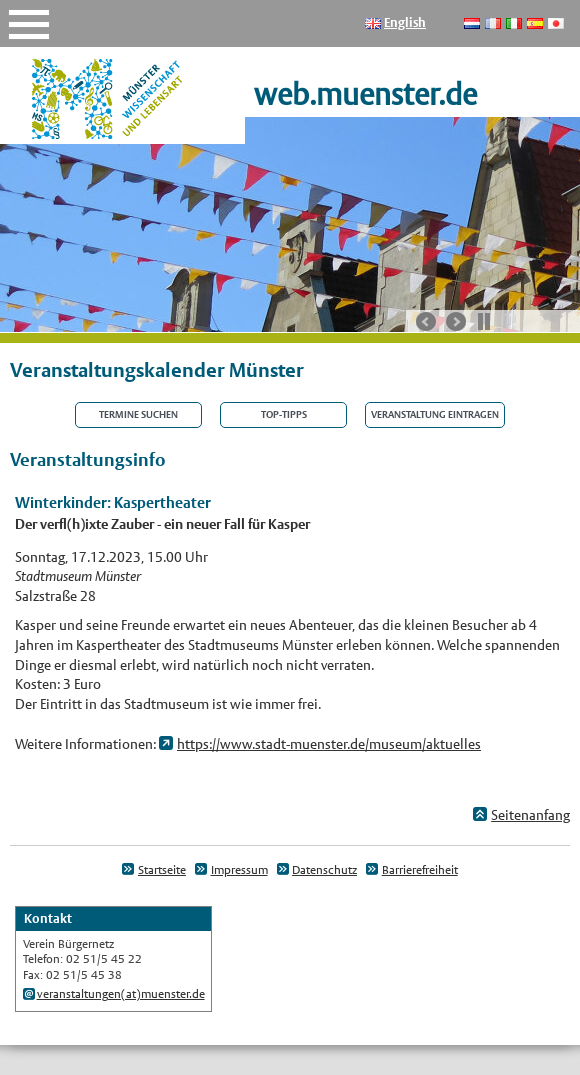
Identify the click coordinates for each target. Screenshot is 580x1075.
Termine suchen (138, 415)
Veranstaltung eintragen (435, 415)
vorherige (426, 322)
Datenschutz (324, 870)
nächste (456, 322)
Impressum (239, 870)
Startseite (162, 870)
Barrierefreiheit (420, 870)
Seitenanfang (530, 815)
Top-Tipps (284, 415)
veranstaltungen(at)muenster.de (121, 994)
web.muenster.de (365, 94)
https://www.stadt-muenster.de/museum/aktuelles (329, 744)
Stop (484, 321)
